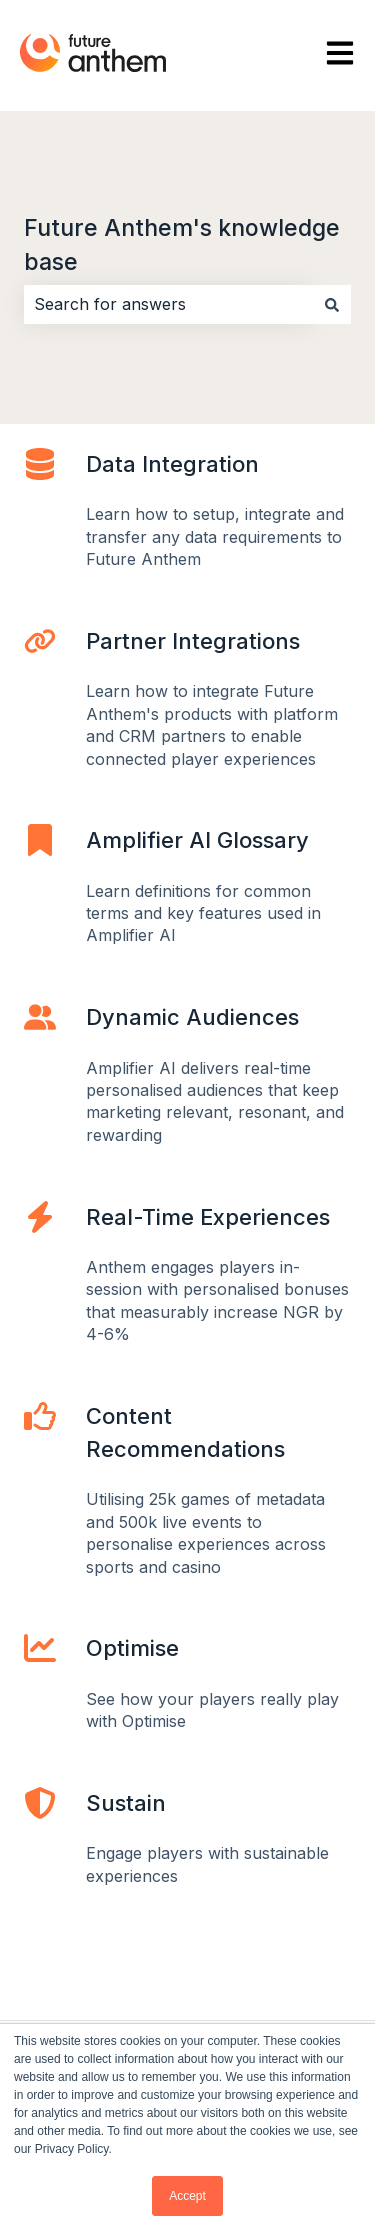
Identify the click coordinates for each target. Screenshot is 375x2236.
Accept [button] (187, 2196)
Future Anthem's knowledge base (182, 245)
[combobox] (168, 304)
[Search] (332, 304)
